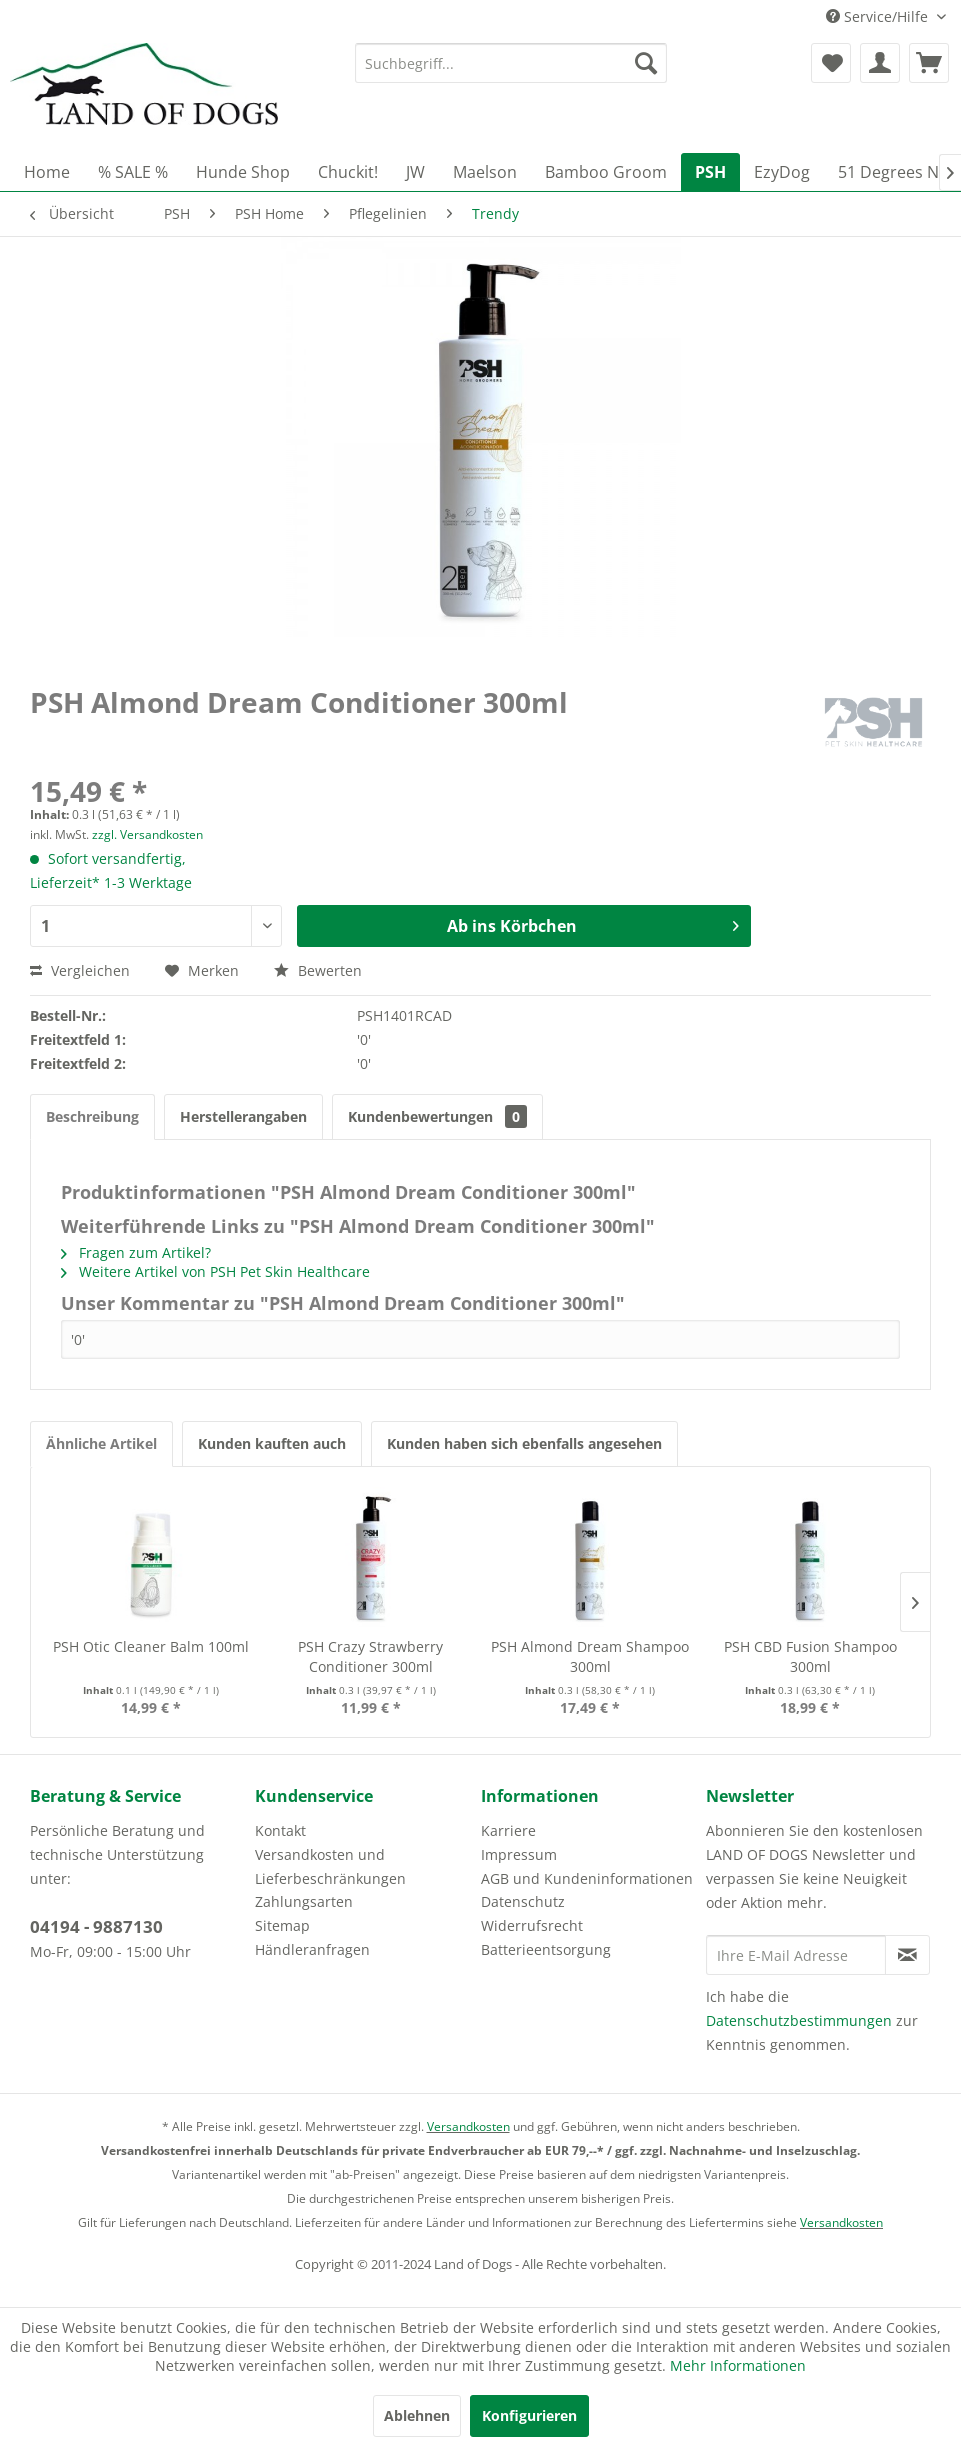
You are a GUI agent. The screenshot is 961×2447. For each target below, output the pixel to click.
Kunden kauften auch (272, 1443)
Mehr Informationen (738, 2365)
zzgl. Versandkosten (147, 834)
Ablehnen (417, 2415)
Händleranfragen (312, 1949)
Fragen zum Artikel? (136, 1252)
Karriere (508, 1830)
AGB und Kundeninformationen (587, 1878)
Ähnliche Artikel (101, 1443)
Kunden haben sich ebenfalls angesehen (524, 1443)
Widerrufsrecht (532, 1925)
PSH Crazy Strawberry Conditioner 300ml (370, 1656)
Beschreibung (92, 1116)
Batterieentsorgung (546, 1949)
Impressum (519, 1854)
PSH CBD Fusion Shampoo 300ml (810, 1656)
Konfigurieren (529, 2415)
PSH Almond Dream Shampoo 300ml (590, 1656)
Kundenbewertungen (437, 1116)
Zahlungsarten (304, 1901)
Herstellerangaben (243, 1116)
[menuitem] (511, 63)
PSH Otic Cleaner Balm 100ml (151, 1646)
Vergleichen (80, 970)
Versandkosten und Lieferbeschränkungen (330, 1866)
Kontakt (280, 1830)
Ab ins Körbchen (593, 923)
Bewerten (318, 970)
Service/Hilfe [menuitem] (879, 16)
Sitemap (282, 1925)
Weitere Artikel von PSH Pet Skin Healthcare (215, 1271)
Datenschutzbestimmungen (799, 2020)
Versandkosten (468, 2126)
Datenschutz (523, 1901)
